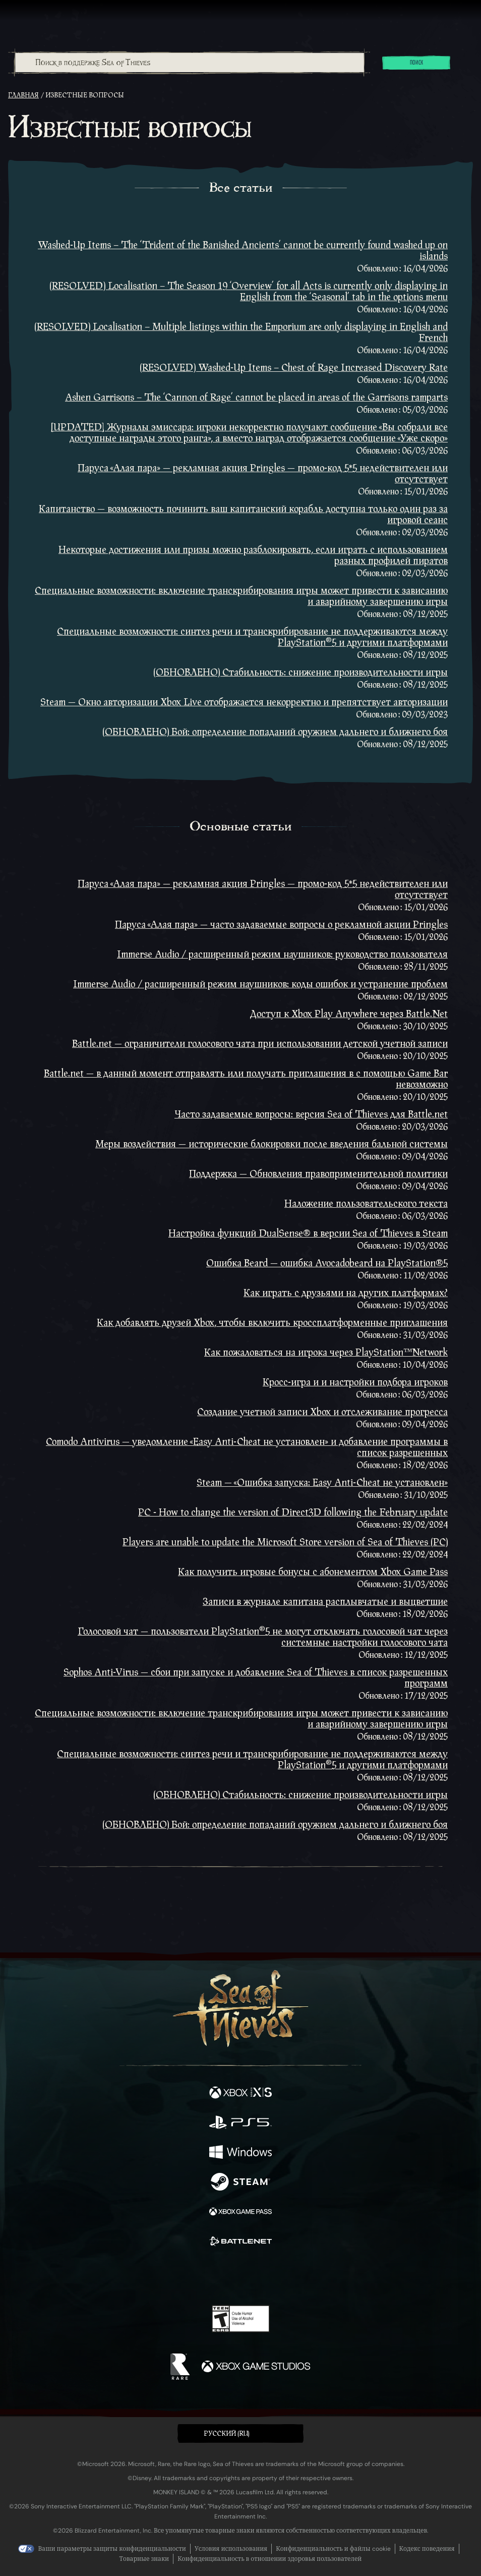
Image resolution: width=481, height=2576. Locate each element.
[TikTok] (290, 2276)
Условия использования (231, 2549)
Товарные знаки (144, 2559)
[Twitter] (188, 2275)
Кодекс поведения (427, 2549)
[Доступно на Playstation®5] (240, 2123)
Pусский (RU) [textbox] (227, 2433)
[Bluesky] (311, 2276)
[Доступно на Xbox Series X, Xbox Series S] (240, 2093)
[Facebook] (168, 2275)
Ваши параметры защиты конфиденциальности (112, 2549)
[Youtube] (239, 2276)
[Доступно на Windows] (240, 2153)
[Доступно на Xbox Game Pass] (240, 2212)
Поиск (416, 63)
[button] (240, 2433)
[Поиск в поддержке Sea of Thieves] (189, 62)
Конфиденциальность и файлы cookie (333, 2549)
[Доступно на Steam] (240, 2183)
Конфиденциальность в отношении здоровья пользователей (269, 2559)
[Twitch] (209, 2276)
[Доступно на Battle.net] (240, 2242)
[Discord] (269, 2276)
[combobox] (189, 62)
